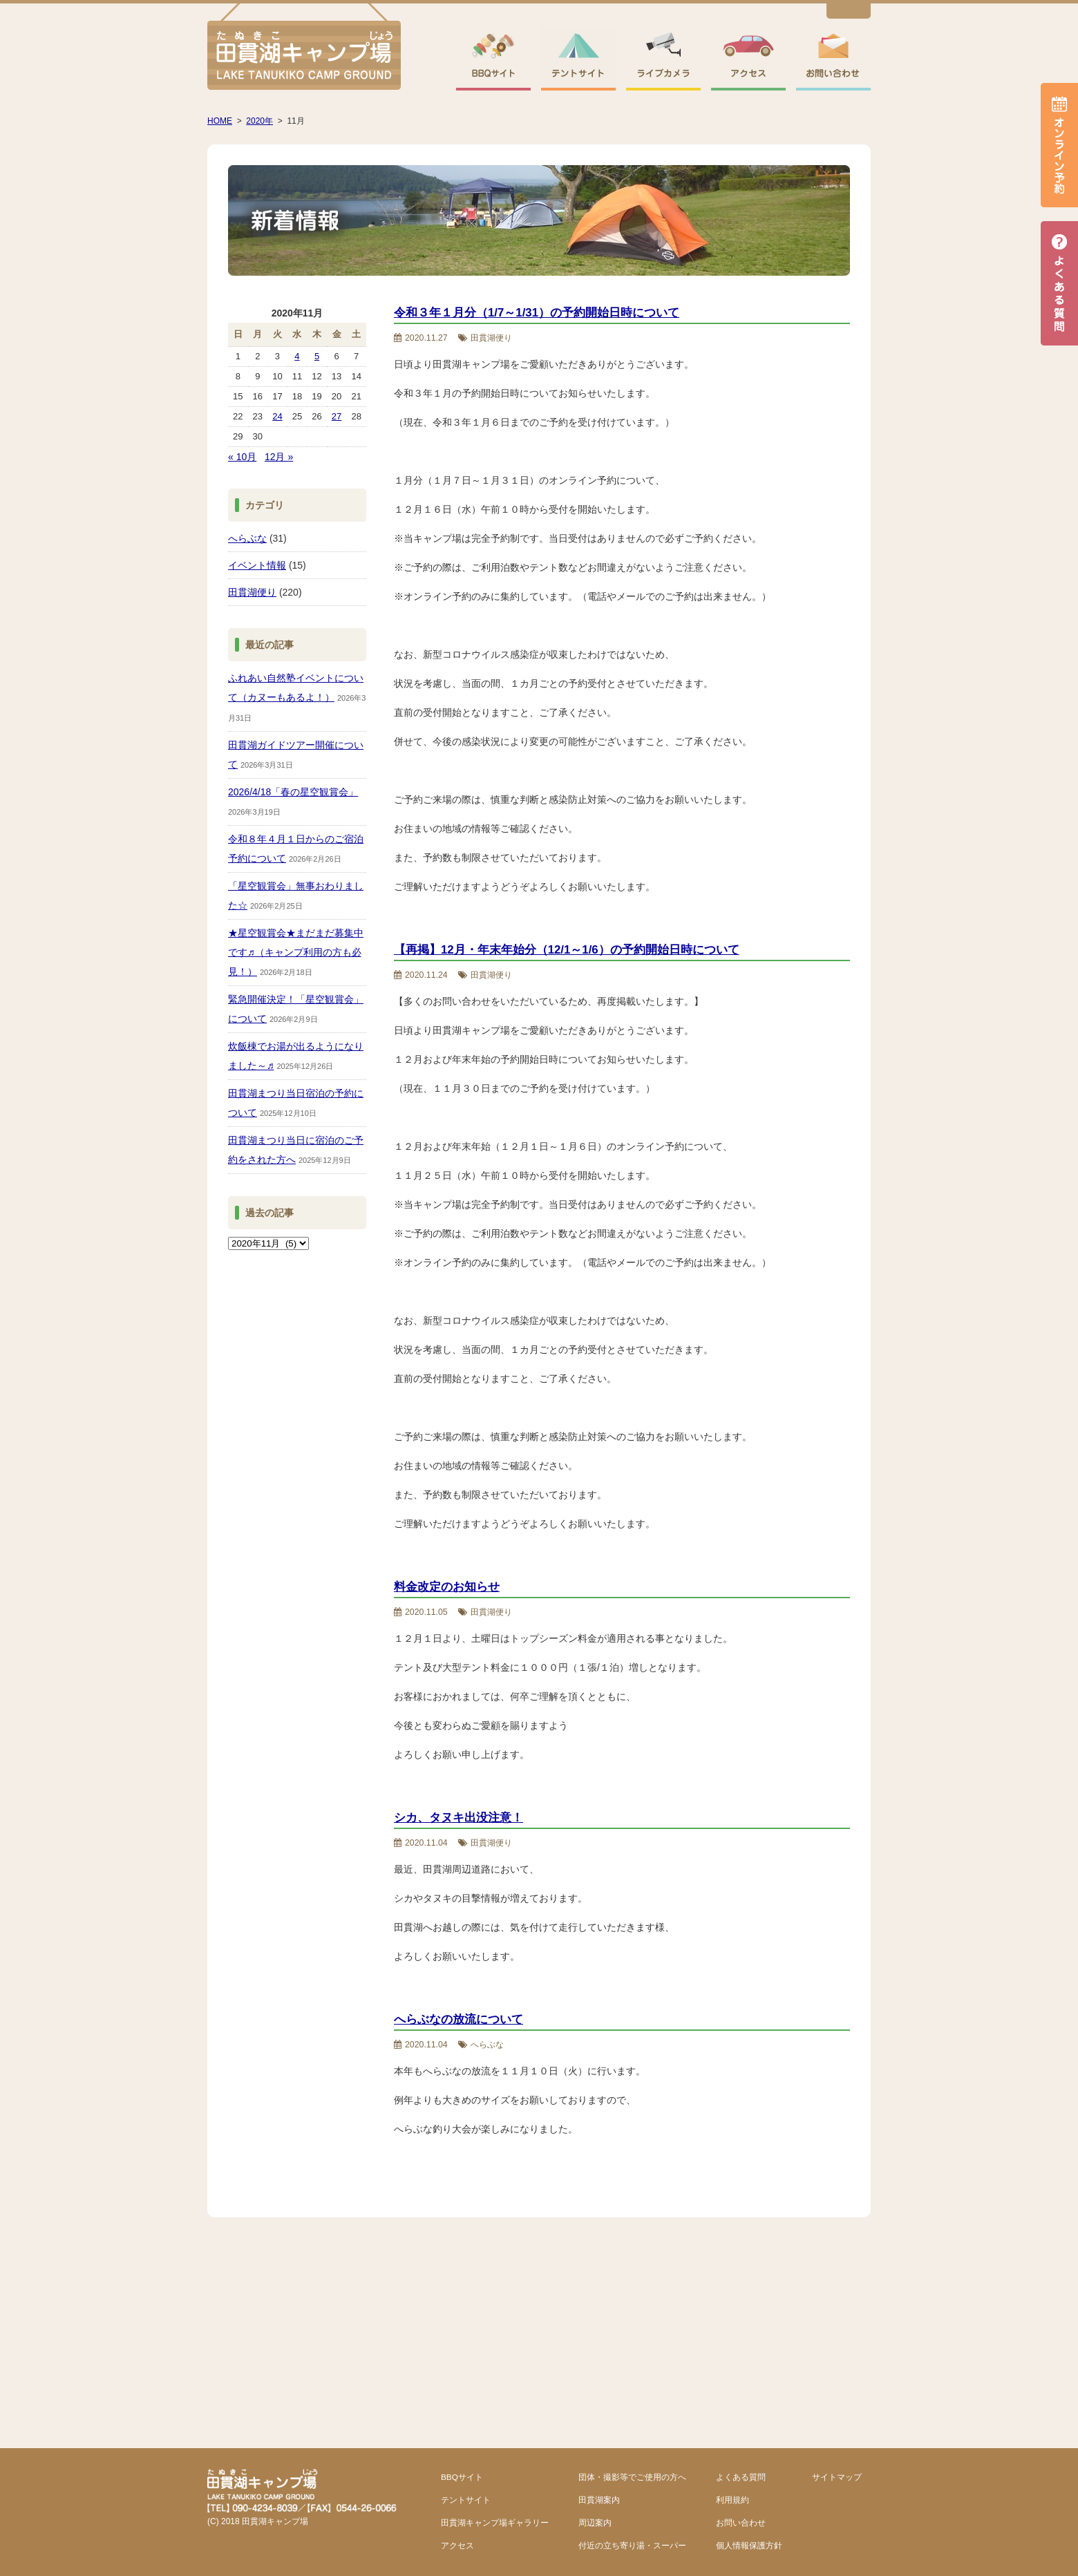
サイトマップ (837, 2476)
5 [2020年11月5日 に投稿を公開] (316, 356)
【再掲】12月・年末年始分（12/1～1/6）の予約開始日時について (566, 949)
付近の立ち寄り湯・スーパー (632, 2545)
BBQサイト (462, 2476)
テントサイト (466, 2499)
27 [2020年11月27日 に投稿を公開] (336, 416)
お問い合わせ (741, 2522)
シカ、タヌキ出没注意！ (458, 1817)
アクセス (457, 2545)
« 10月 (242, 456)
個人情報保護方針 (749, 2545)
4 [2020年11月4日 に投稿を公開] (296, 356)
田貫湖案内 (599, 2499)
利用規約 (732, 2499)
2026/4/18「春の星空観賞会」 (293, 791)
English (848, 13)
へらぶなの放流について (458, 2019)
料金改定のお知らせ (447, 1586)
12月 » (279, 456)
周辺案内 (595, 2522)
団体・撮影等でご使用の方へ (632, 2476)
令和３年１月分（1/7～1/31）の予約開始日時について (536, 312)
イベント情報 (257, 565)
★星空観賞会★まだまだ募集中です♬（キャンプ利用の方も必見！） (295, 952)
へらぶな (247, 538)
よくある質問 (741, 2476)
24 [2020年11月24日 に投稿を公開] (277, 416)
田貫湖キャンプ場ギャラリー (495, 2522)
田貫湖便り (252, 592)
